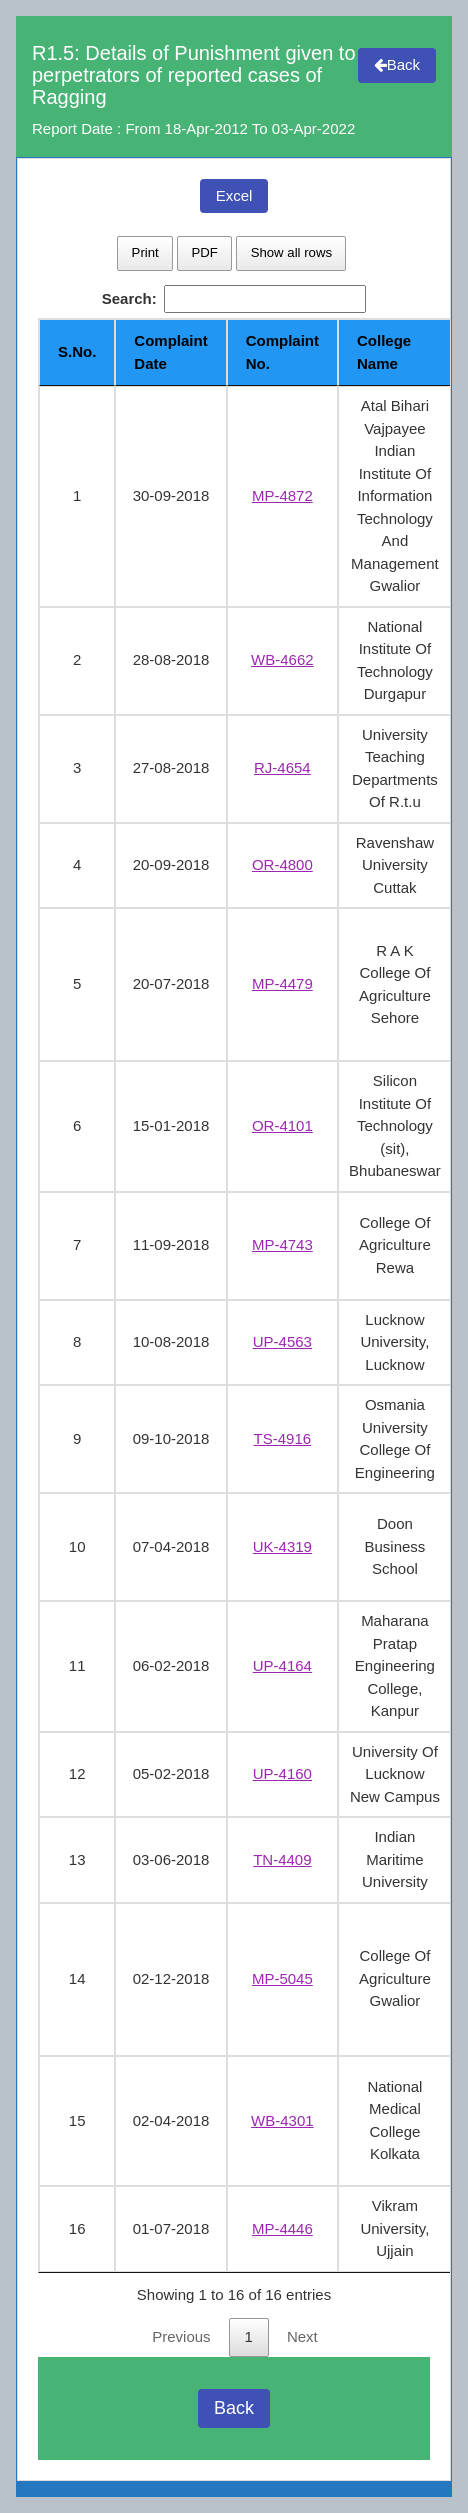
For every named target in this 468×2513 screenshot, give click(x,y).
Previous (181, 2336)
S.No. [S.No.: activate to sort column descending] (77, 351)
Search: (234, 299)
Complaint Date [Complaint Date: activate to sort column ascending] (170, 352)
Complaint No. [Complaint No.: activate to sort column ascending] (282, 352)
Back (397, 64)
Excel (234, 195)
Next (302, 2336)
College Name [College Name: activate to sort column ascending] (384, 352)
